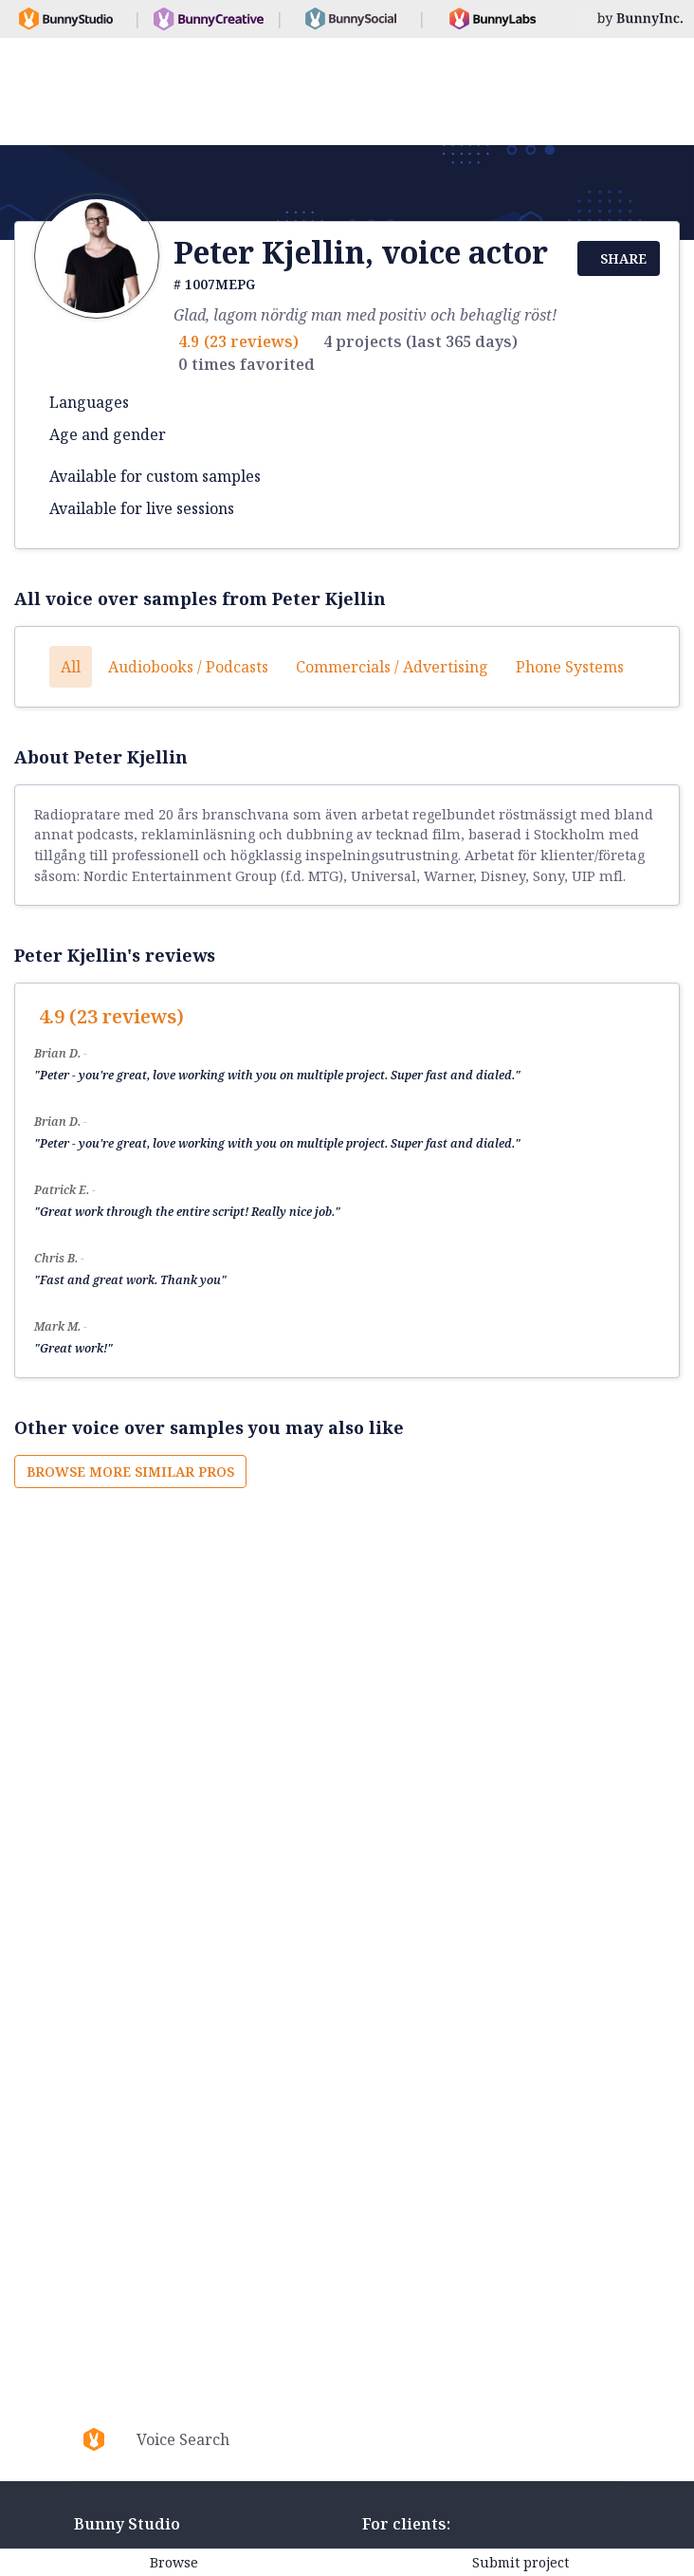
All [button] (71, 666)
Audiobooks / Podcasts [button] (188, 666)
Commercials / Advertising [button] (392, 666)
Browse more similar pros (130, 1472)
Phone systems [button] (570, 666)
